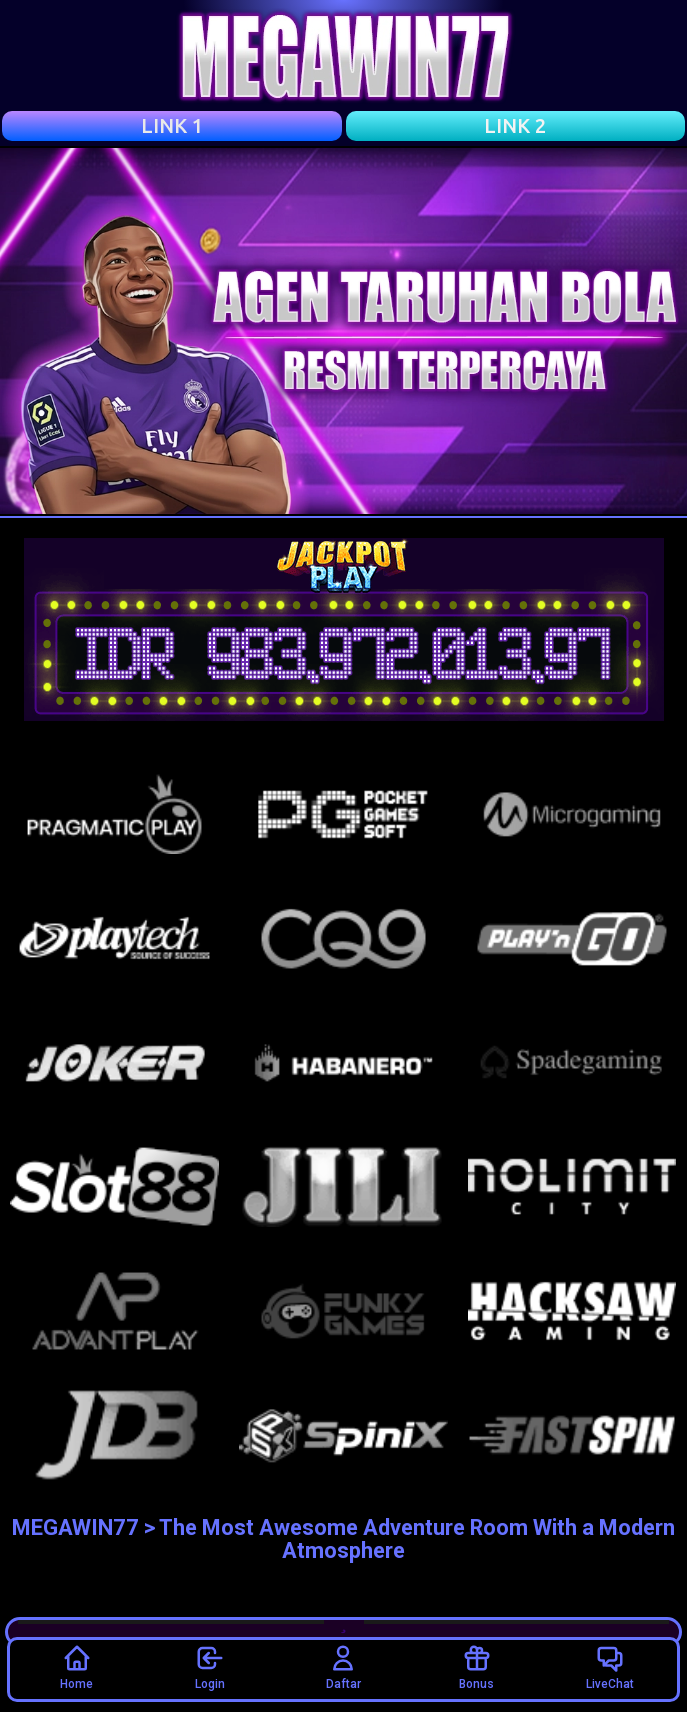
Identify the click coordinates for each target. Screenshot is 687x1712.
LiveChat (610, 1667)
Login (210, 1667)
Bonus (476, 1667)
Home (76, 1667)
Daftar (343, 1667)
